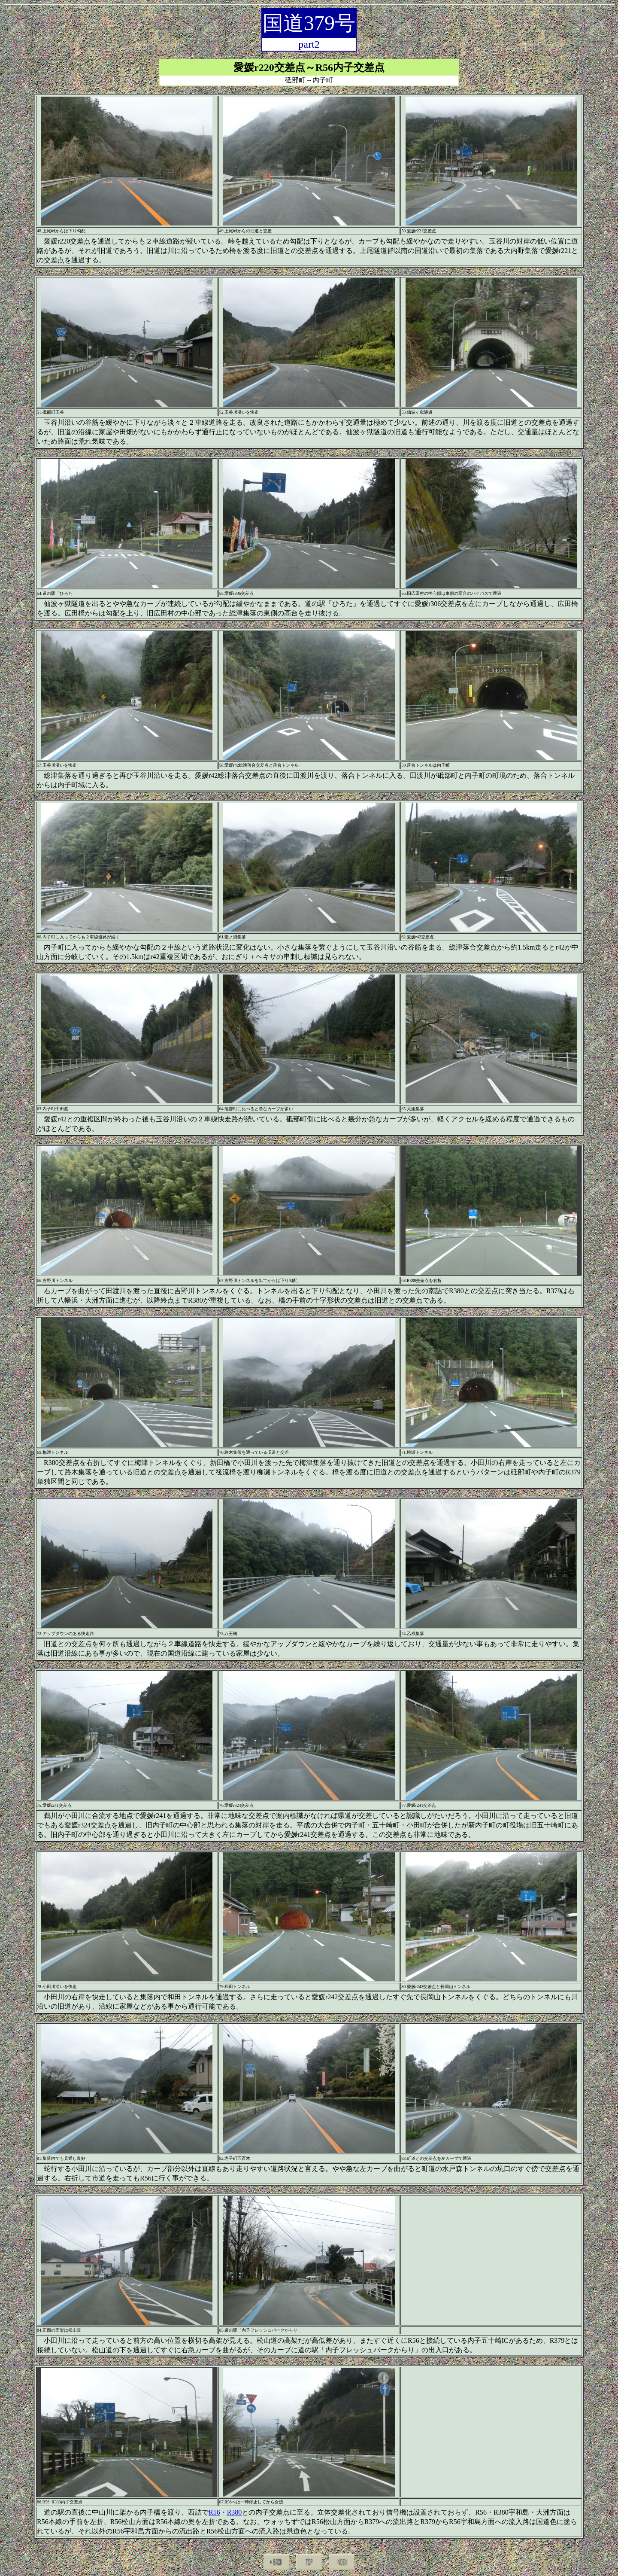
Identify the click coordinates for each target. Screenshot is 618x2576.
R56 (214, 2512)
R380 (234, 2512)
